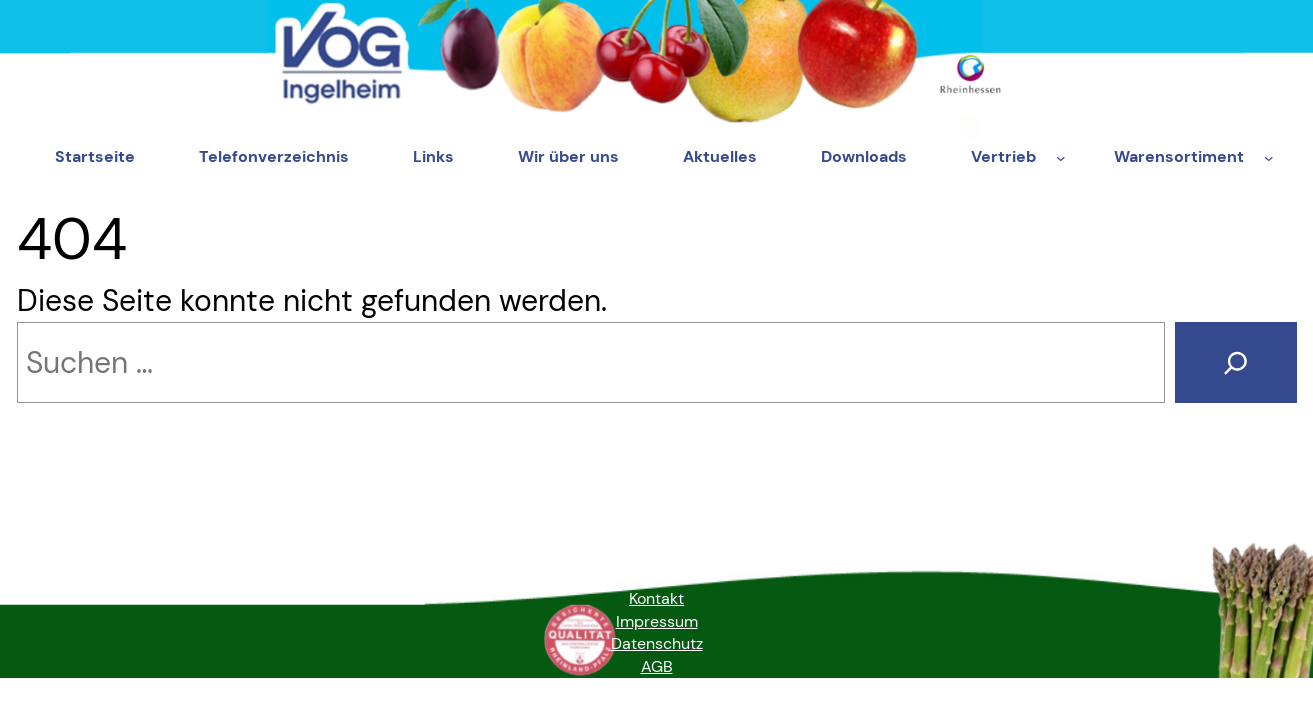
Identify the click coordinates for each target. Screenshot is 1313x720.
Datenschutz (657, 643)
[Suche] (1235, 363)
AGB (657, 666)
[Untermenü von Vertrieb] (1061, 158)
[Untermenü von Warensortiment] (1269, 158)
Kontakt (656, 598)
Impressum (657, 621)
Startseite (95, 156)
